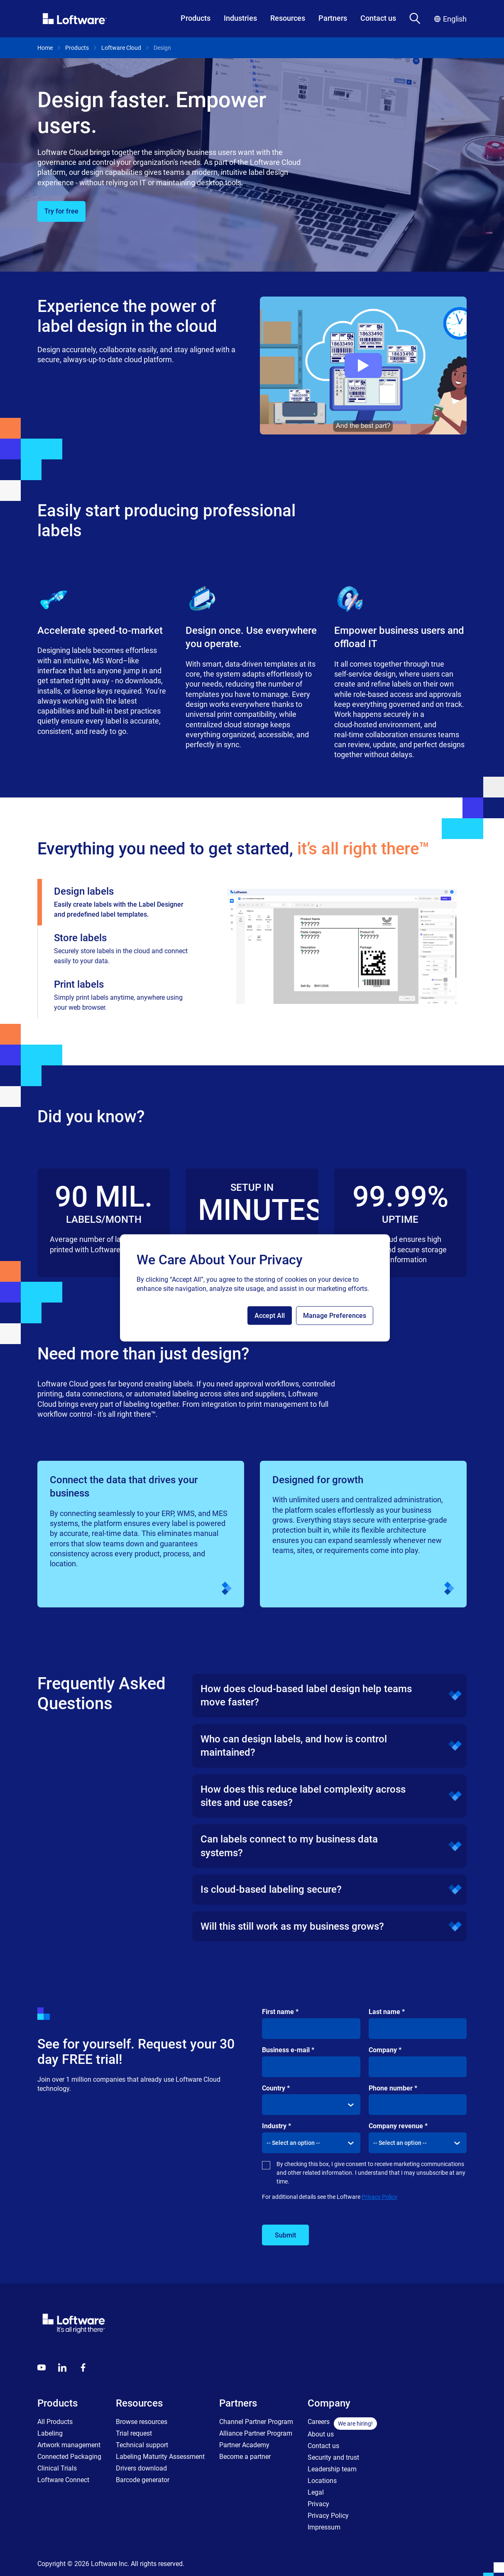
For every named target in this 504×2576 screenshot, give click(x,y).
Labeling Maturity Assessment (160, 2457)
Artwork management (68, 2445)
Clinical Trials (57, 2468)
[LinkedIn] (62, 2367)
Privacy (318, 2504)
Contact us (378, 18)
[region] (255, 1288)
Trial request (134, 2433)
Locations (322, 2481)
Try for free (61, 211)
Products (195, 18)
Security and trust (333, 2457)
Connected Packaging (69, 2457)
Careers (319, 2422)
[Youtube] (41, 2367)
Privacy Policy (379, 2196)
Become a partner (245, 2457)
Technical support (142, 2445)
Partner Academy (244, 2445)
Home (45, 48)
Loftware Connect (63, 2480)
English (450, 19)
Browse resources (141, 2422)
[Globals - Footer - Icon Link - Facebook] (83, 2367)
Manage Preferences (334, 1316)
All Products (55, 2422)
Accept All (269, 1316)
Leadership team (332, 2469)
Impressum (324, 2527)
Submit (285, 2235)
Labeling (50, 2433)
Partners (332, 18)
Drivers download (141, 2468)
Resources (287, 18)
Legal (316, 2492)
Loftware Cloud (121, 48)
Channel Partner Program (256, 2422)
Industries (240, 18)
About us (321, 2434)
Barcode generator (142, 2480)
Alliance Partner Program (255, 2433)
